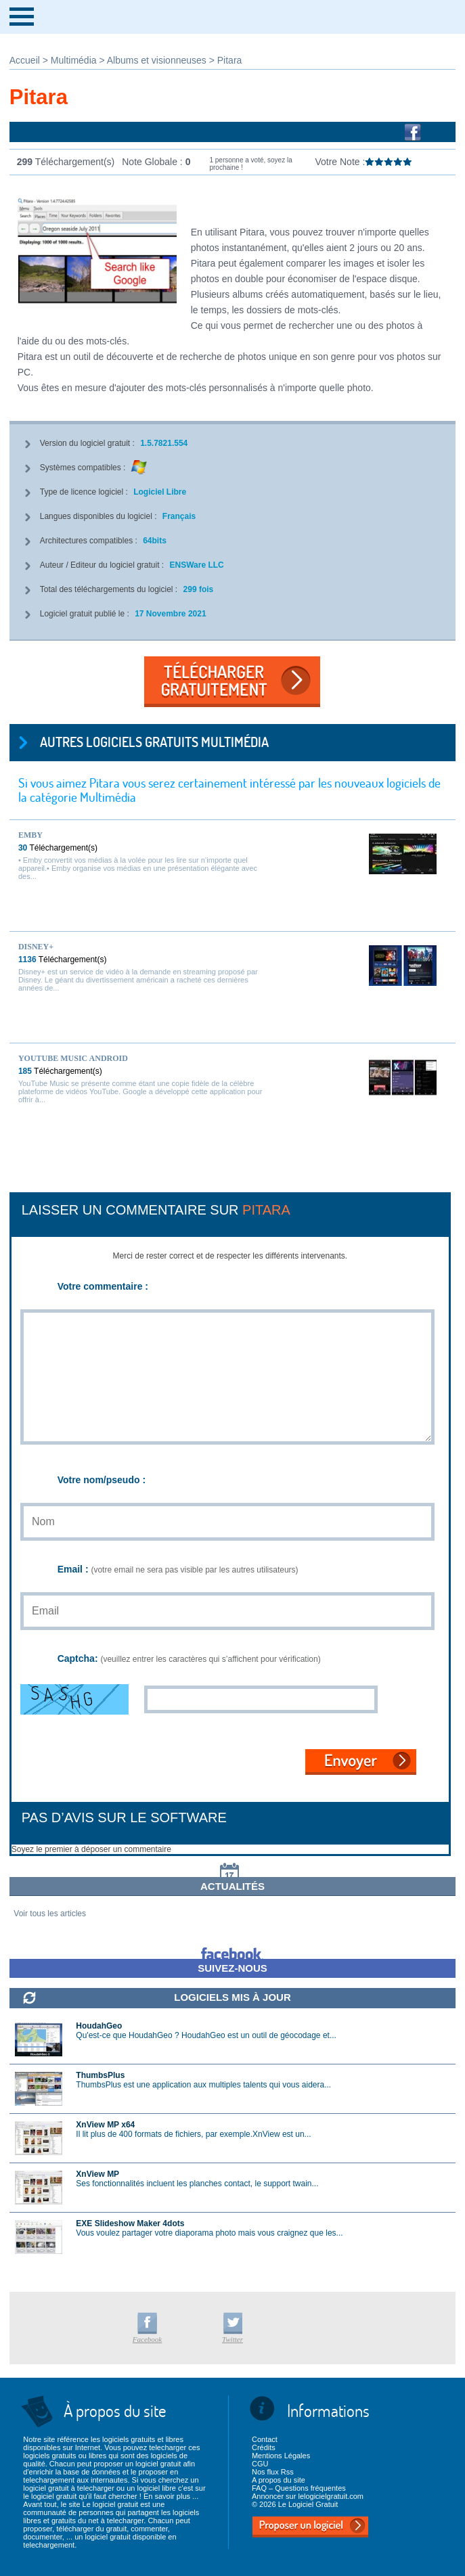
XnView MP (97, 2174)
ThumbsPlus (100, 2075)
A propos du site (278, 2480)
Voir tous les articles (50, 1913)
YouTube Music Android (73, 1058)
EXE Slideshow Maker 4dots (130, 2223)
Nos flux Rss (273, 2472)
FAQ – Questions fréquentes (299, 2488)
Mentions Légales (281, 2455)
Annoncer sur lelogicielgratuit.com (307, 2496)
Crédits (263, 2447)
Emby (30, 835)
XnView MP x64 (105, 2124)
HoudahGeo (99, 2026)
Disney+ (35, 946)
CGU (260, 2464)
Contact (265, 2439)
